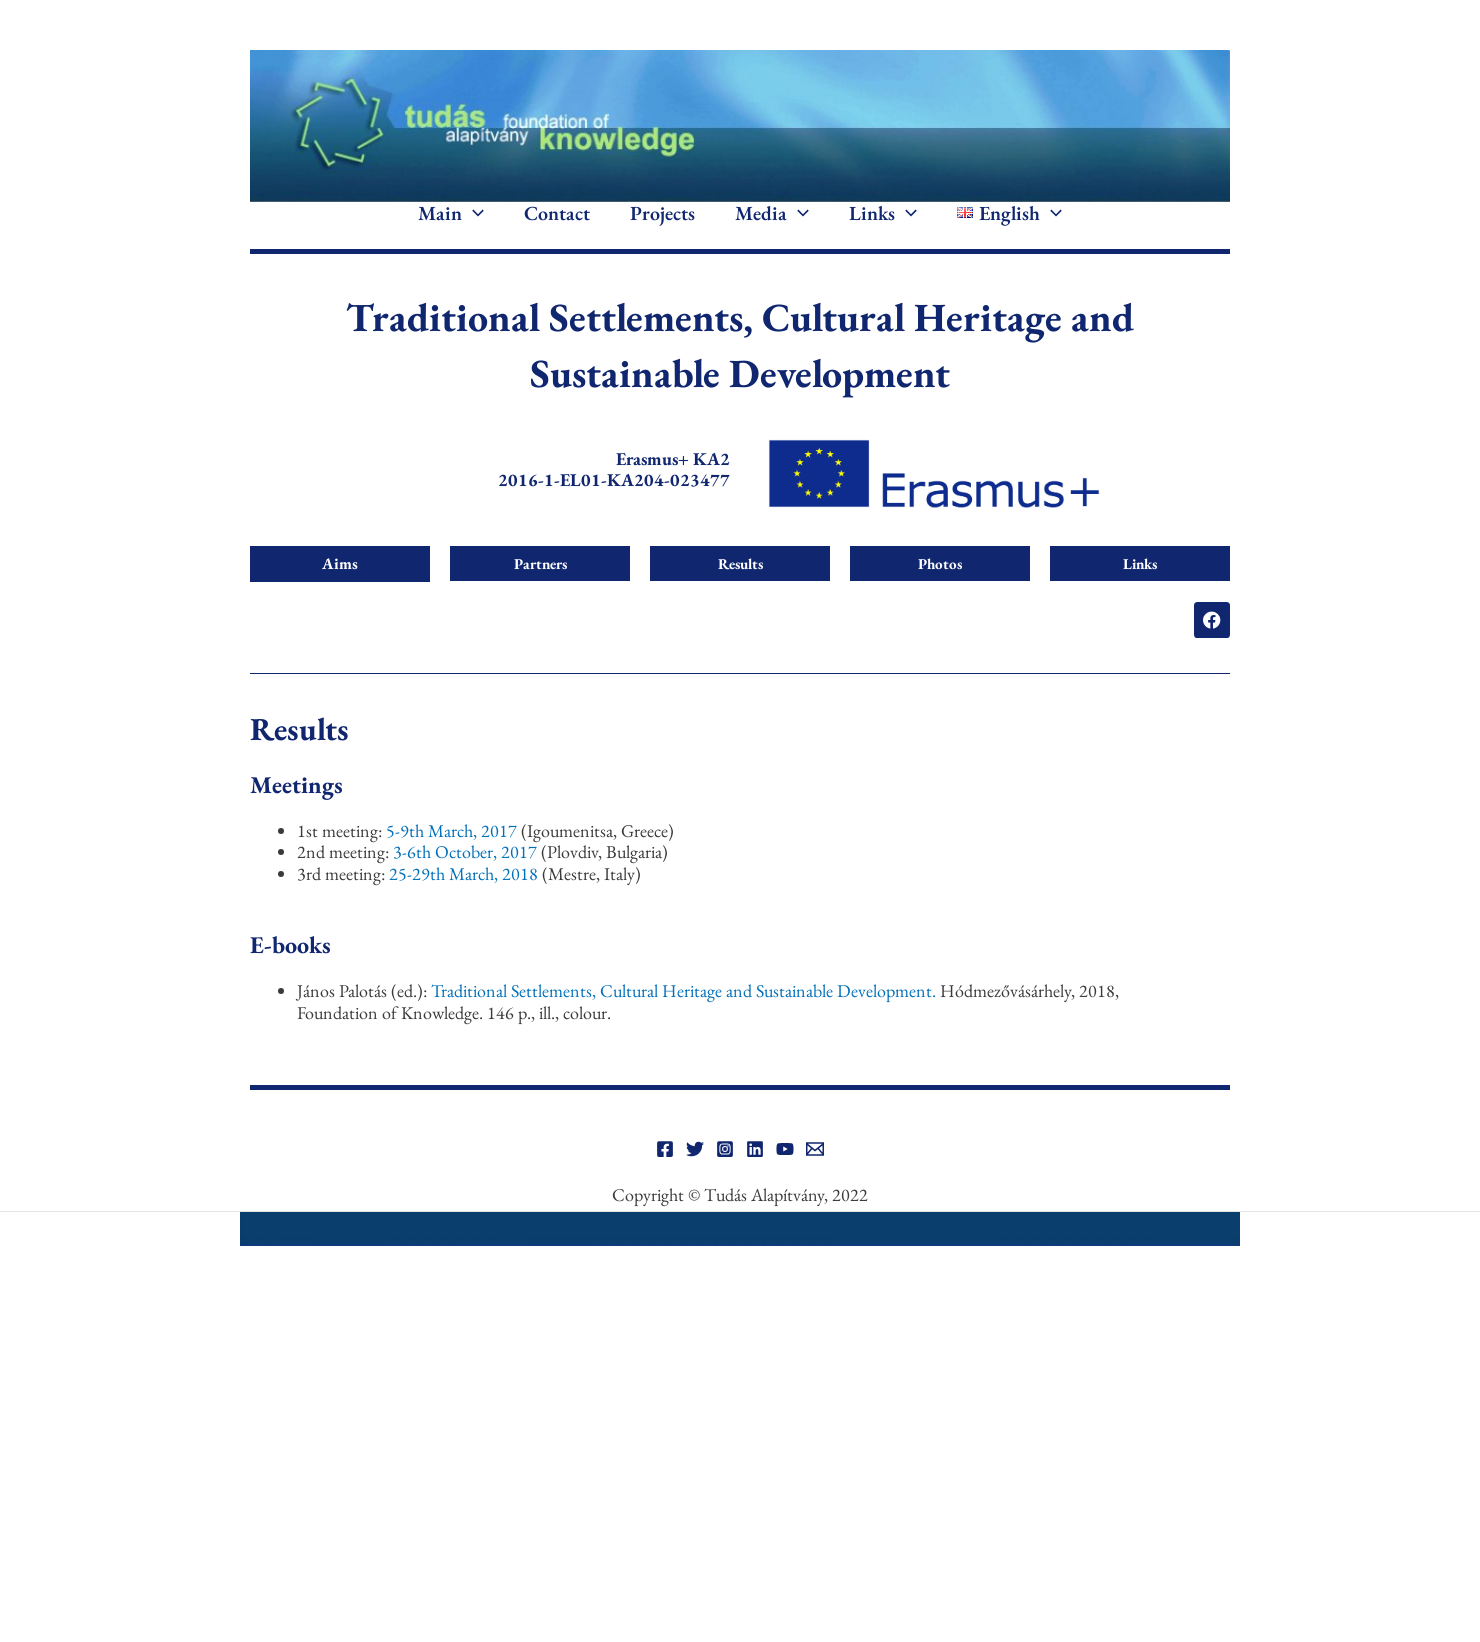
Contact (557, 228)
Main (451, 228)
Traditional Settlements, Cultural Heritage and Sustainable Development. (685, 1020)
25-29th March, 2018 (465, 902)
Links (883, 228)
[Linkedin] (755, 1178)
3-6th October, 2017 (467, 881)
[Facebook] (665, 1178)
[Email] (815, 1178)
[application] (473, 228)
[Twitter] (695, 1178)
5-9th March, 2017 (453, 859)
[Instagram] (725, 1178)
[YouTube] (785, 1178)
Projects (662, 228)
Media (772, 228)
